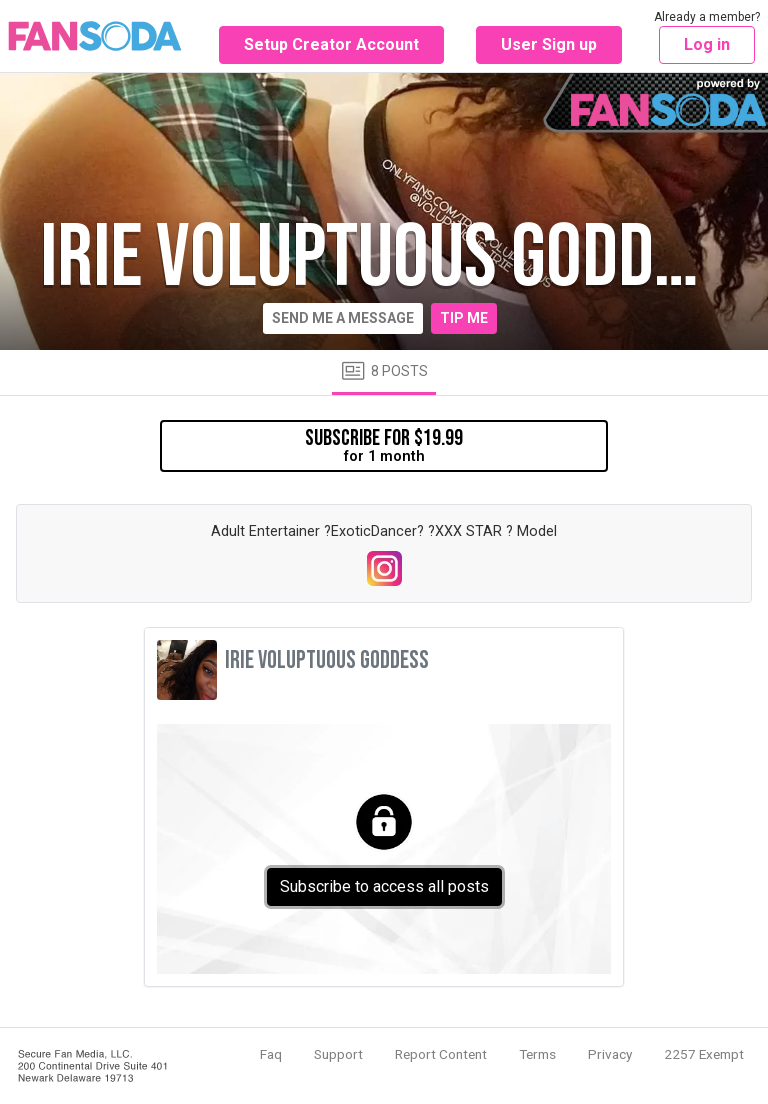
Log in (707, 44)
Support (338, 1054)
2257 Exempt (704, 1054)
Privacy (610, 1054)
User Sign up (549, 44)
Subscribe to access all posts (384, 886)
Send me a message (343, 318)
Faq (271, 1054)
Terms (537, 1054)
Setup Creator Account (331, 44)
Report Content (441, 1054)
